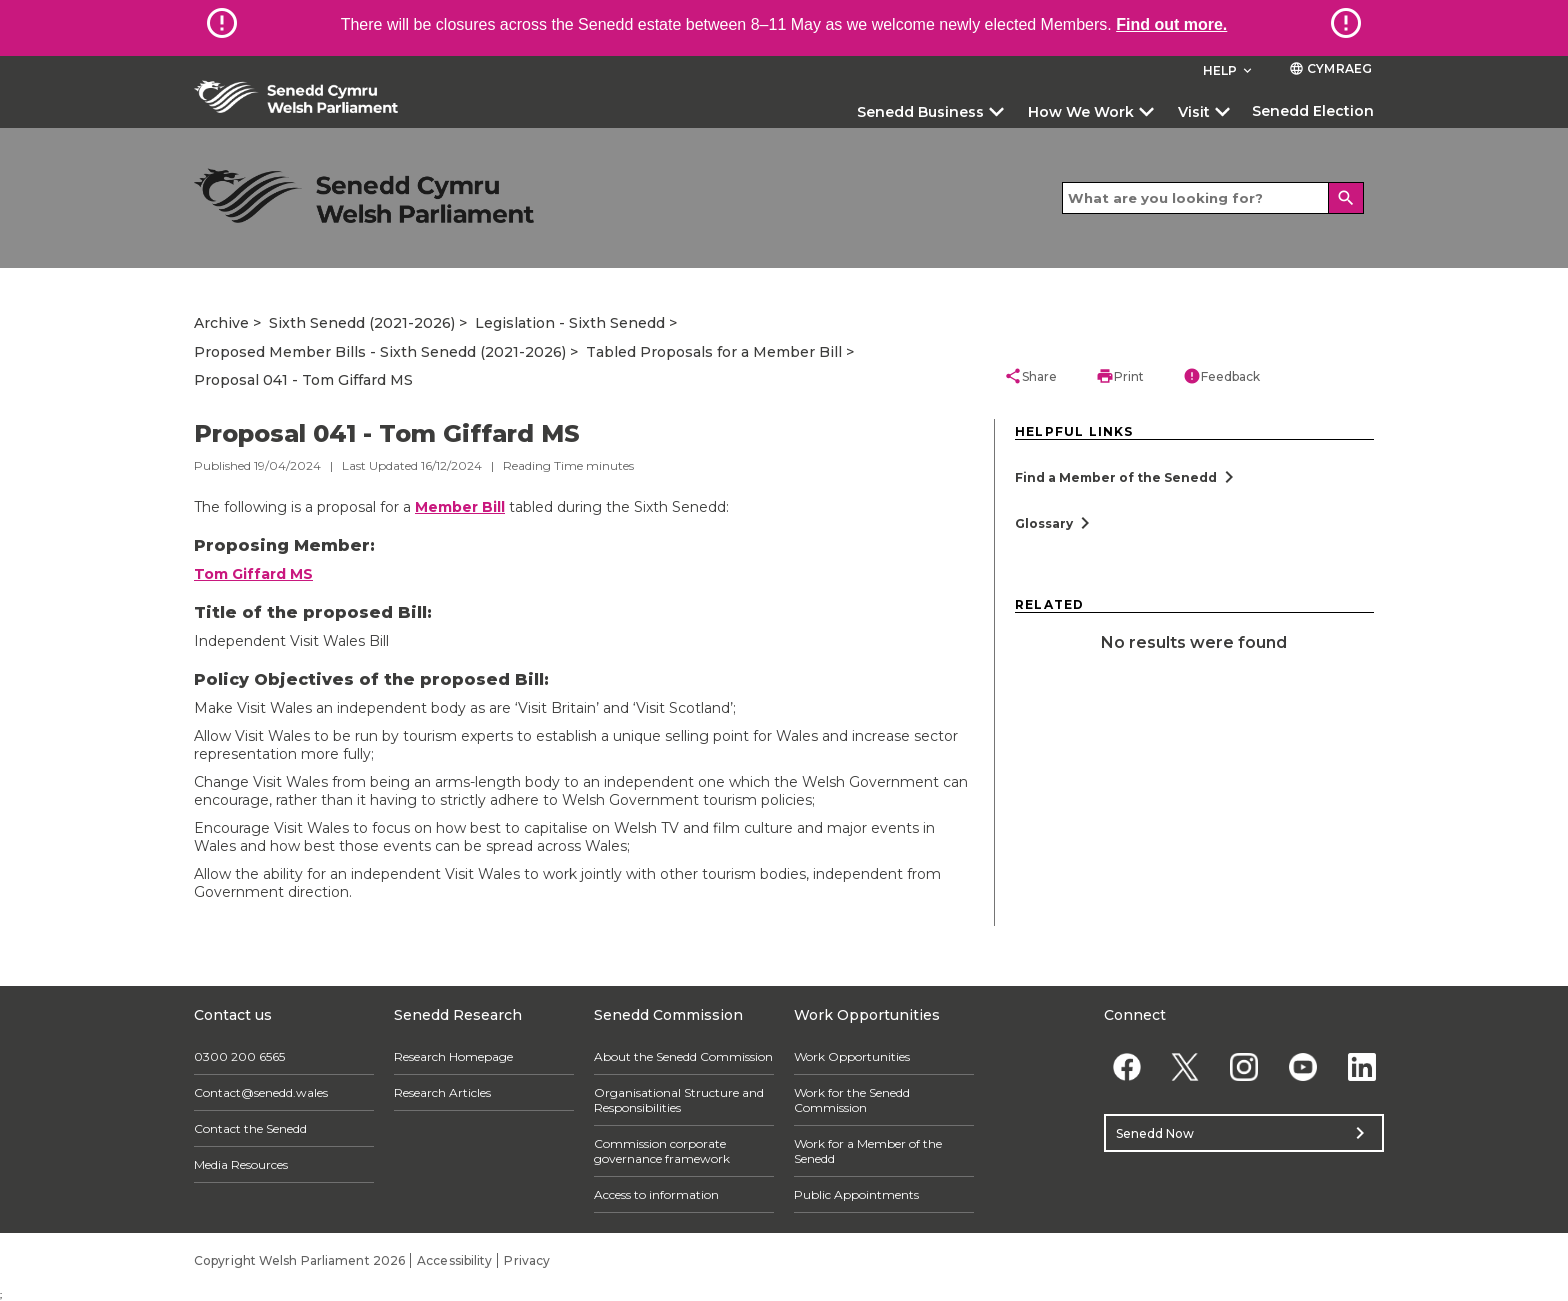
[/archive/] (364, 195)
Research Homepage (453, 1056)
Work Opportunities (852, 1056)
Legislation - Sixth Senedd (570, 323)
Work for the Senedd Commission (852, 1100)
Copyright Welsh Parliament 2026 (299, 1260)
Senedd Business (920, 112)
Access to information (656, 1194)
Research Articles (442, 1092)
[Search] (1346, 198)
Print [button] (1120, 376)
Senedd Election (1313, 111)
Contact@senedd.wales (261, 1092)
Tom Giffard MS (253, 574)
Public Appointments (856, 1194)
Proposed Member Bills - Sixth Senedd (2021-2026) (380, 352)
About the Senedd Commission (683, 1056)
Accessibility (454, 1260)
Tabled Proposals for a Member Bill (714, 352)
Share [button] (1030, 376)
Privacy (527, 1260)
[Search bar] (1213, 198)
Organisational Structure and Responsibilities (679, 1100)
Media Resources (241, 1164)
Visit (1194, 112)
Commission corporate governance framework (662, 1151)
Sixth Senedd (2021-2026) (362, 323)
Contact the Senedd (250, 1128)
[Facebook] (1126, 1066)
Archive (221, 323)
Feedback (1221, 376)
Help (1229, 70)
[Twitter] (1185, 1066)
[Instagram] (1244, 1066)
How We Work (1081, 112)
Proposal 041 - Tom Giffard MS (303, 380)
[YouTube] (1302, 1066)
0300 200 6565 (239, 1056)
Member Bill (460, 507)
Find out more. (1171, 24)
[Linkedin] (1361, 1066)
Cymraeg (1330, 68)
